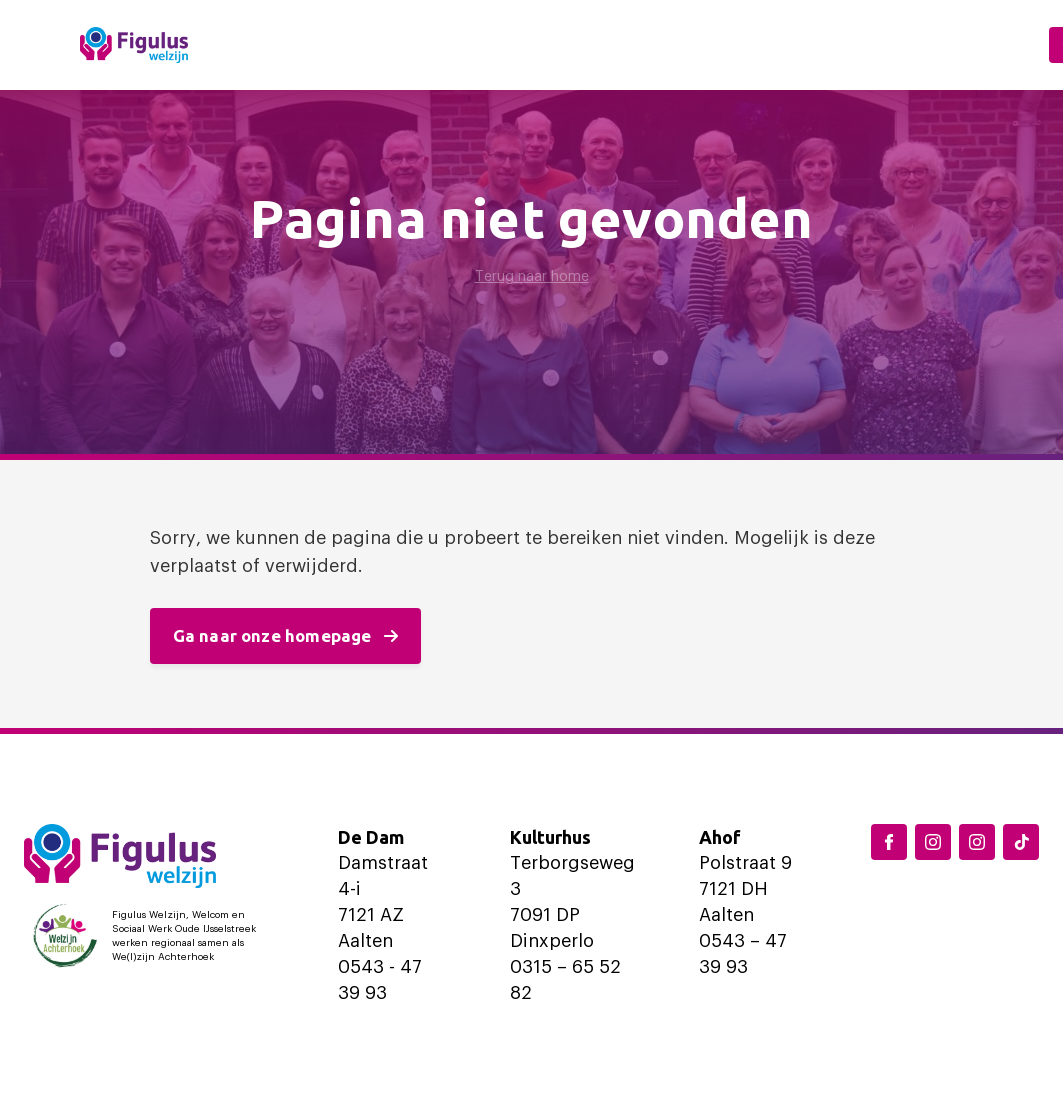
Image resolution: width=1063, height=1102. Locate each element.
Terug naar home (532, 277)
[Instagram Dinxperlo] (933, 842)
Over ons (902, 44)
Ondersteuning (730, 44)
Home (295, 44)
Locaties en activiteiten (476, 44)
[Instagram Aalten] (977, 842)
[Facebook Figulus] (889, 842)
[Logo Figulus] (134, 45)
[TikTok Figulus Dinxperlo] (1021, 842)
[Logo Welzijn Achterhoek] (149, 936)
